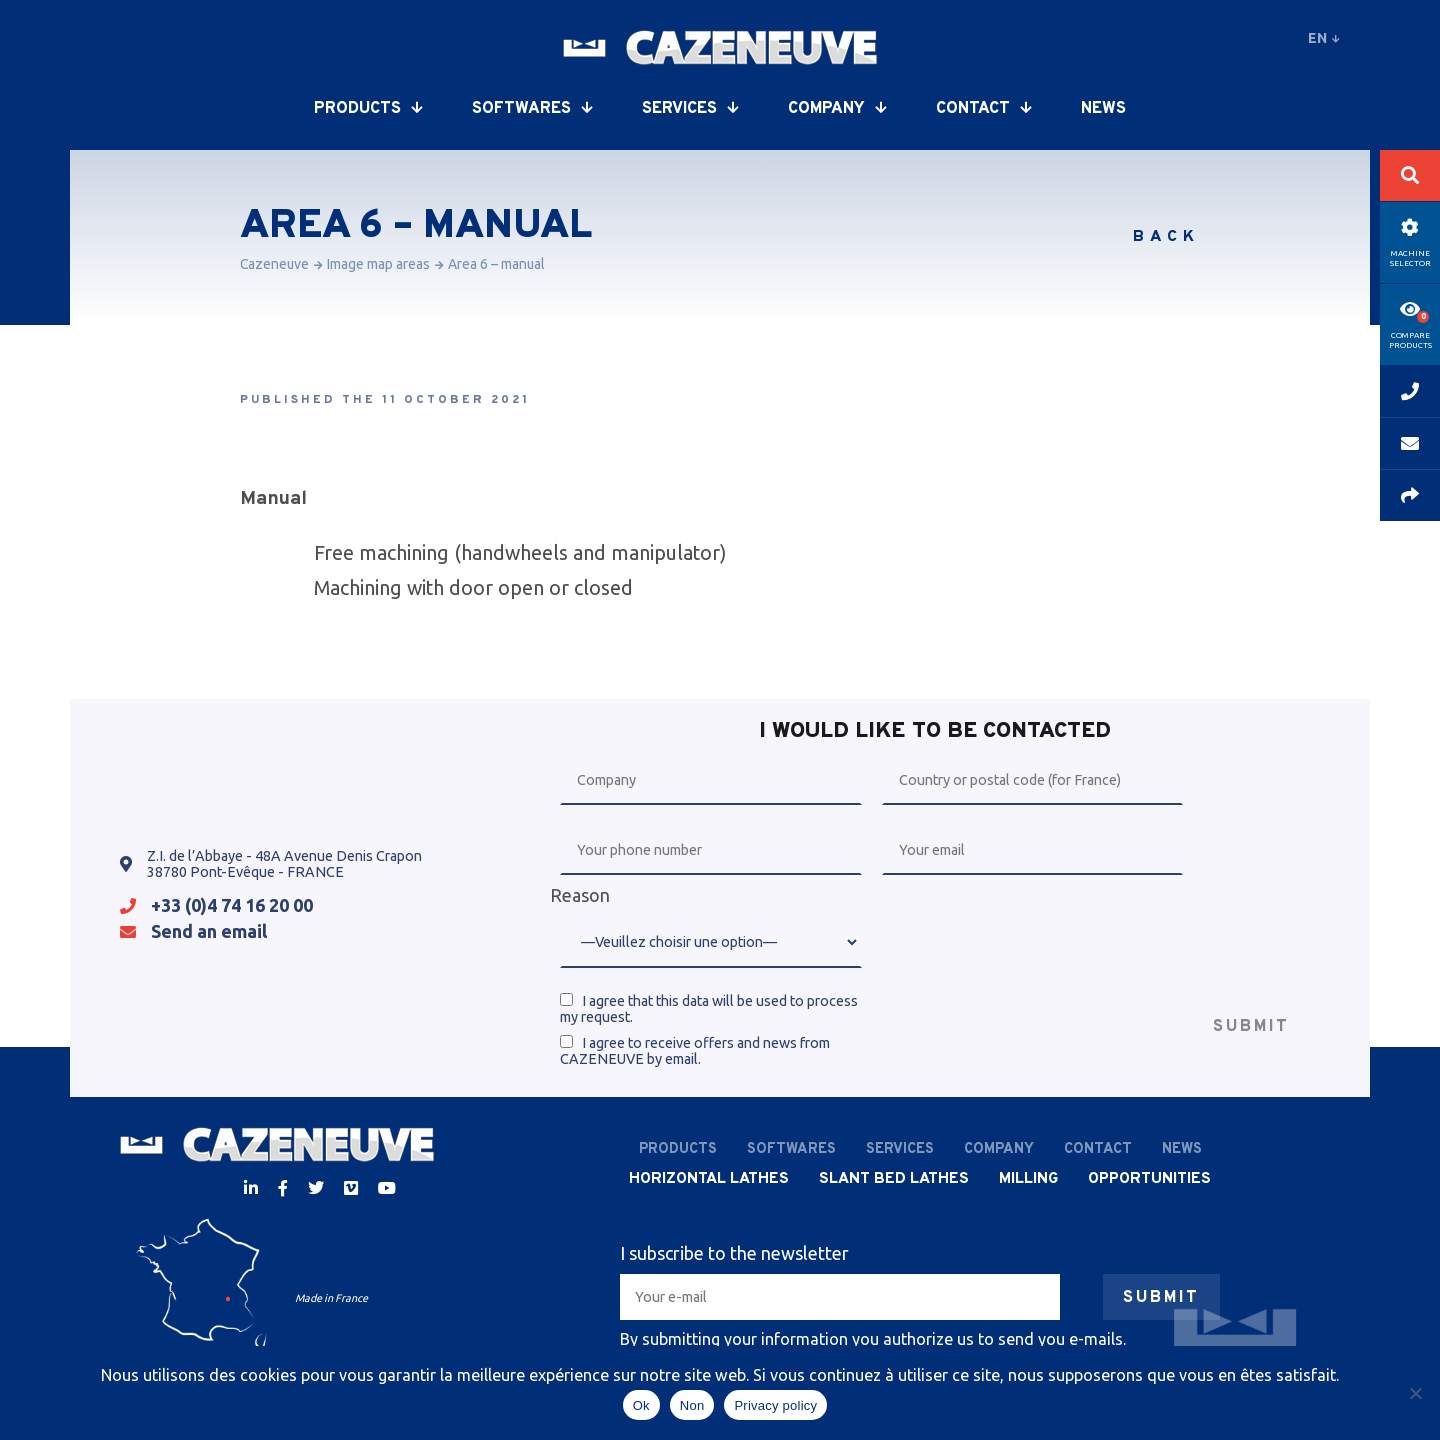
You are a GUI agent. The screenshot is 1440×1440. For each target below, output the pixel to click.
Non (692, 1405)
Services (690, 109)
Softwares (532, 109)
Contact (983, 109)
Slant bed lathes (894, 1179)
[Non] (1415, 1393)
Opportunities (1149, 1179)
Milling (1028, 1179)
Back (1166, 237)
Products (368, 109)
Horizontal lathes (709, 1179)
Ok (641, 1405)
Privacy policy (775, 1405)
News (1103, 109)
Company (837, 109)
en (1324, 38)
